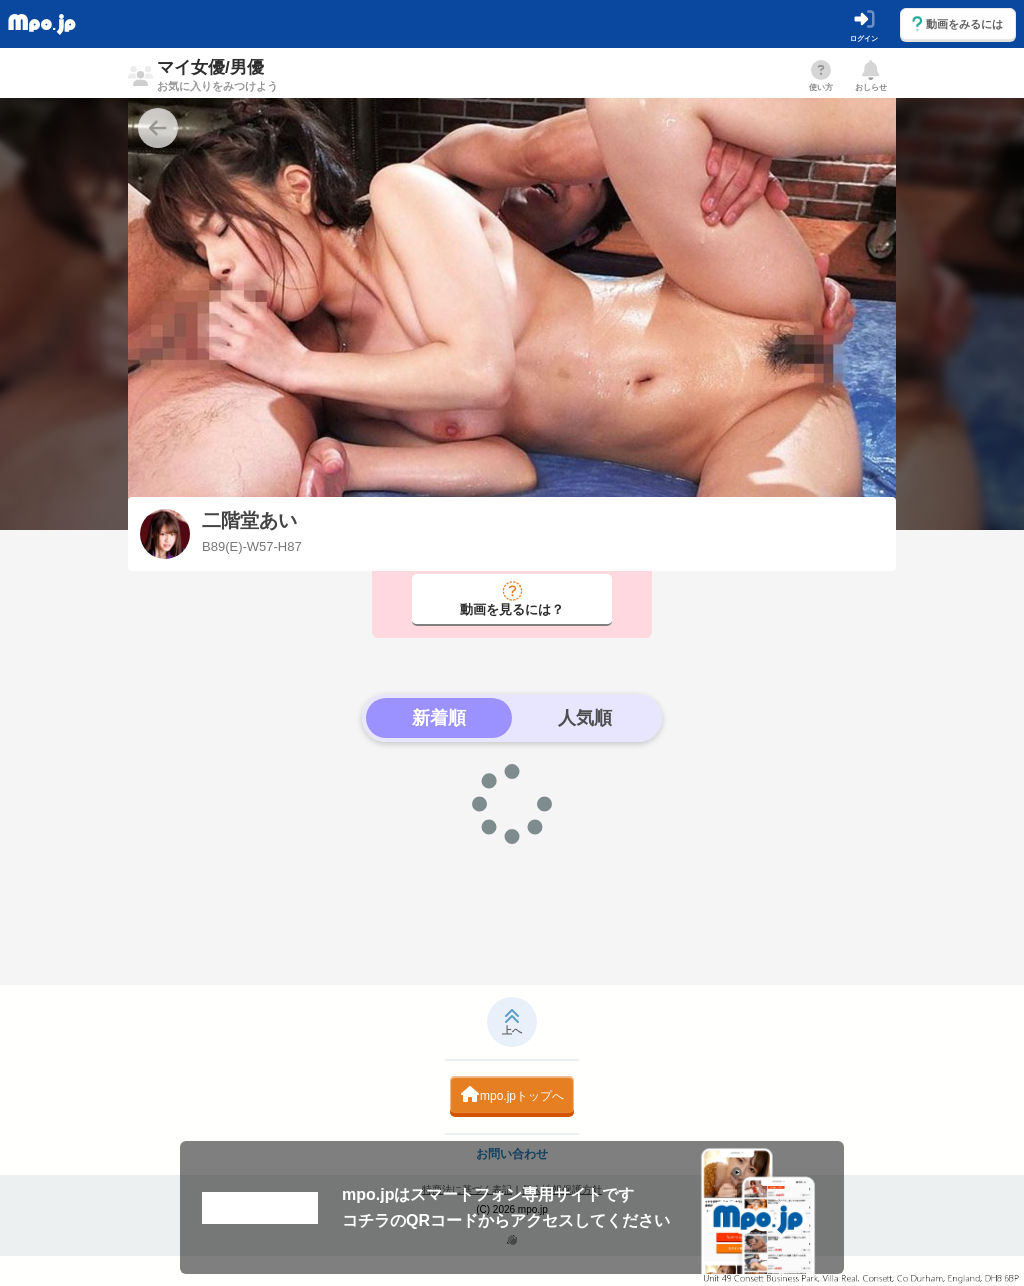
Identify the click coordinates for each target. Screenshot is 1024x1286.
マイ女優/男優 (217, 75)
